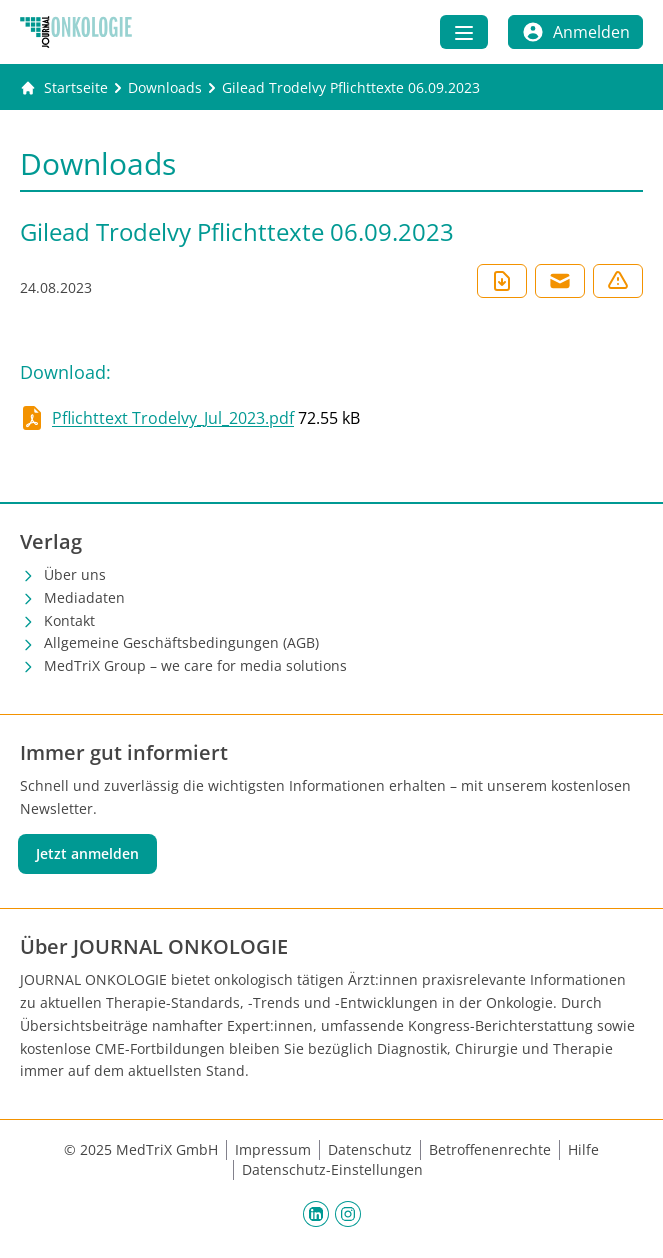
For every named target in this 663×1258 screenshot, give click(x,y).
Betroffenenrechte (490, 1149)
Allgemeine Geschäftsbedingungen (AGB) (181, 642)
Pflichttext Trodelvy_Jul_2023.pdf (173, 418)
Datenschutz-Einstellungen (332, 1169)
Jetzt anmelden (87, 853)
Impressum (273, 1149)
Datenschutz (370, 1149)
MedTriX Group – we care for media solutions (195, 665)
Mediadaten (84, 597)
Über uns (75, 574)
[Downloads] (165, 88)
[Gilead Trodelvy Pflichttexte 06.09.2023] (351, 88)
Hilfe (583, 1149)
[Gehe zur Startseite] (64, 88)
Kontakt (69, 620)
